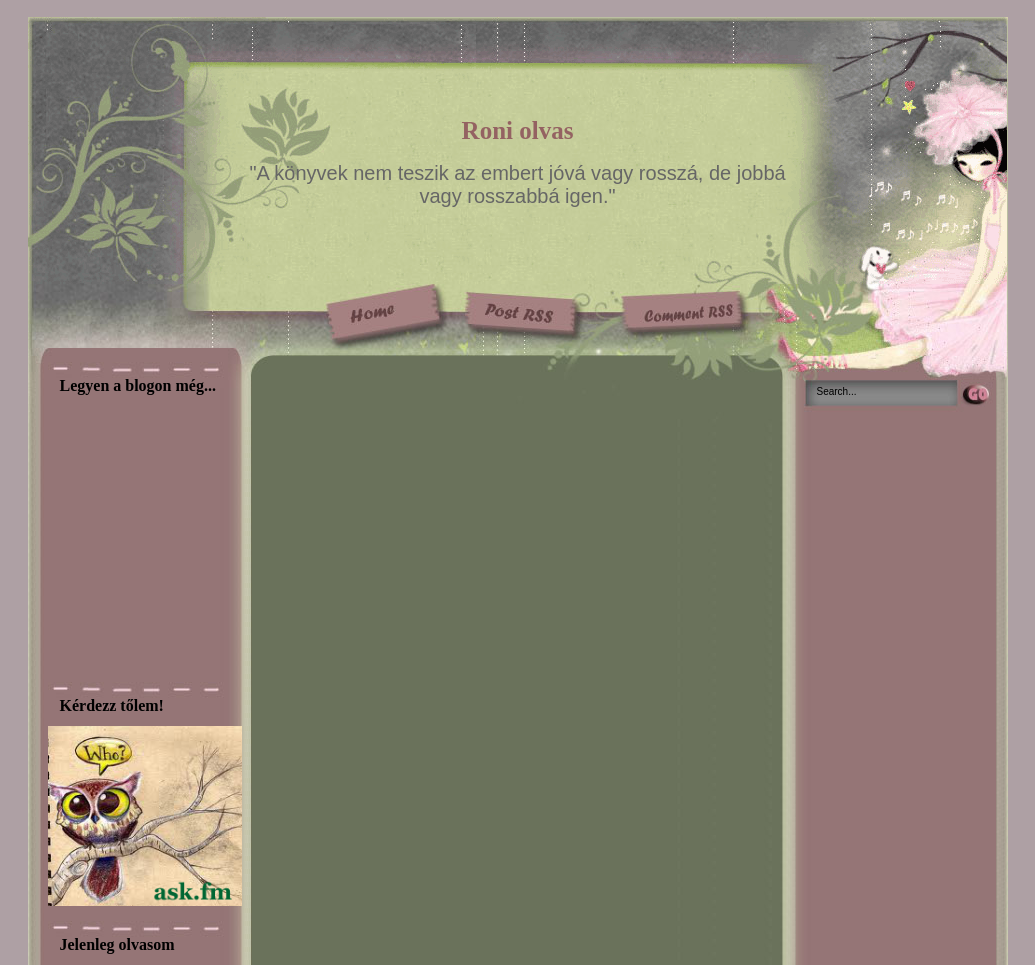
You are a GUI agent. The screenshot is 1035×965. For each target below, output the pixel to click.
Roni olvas (518, 130)
